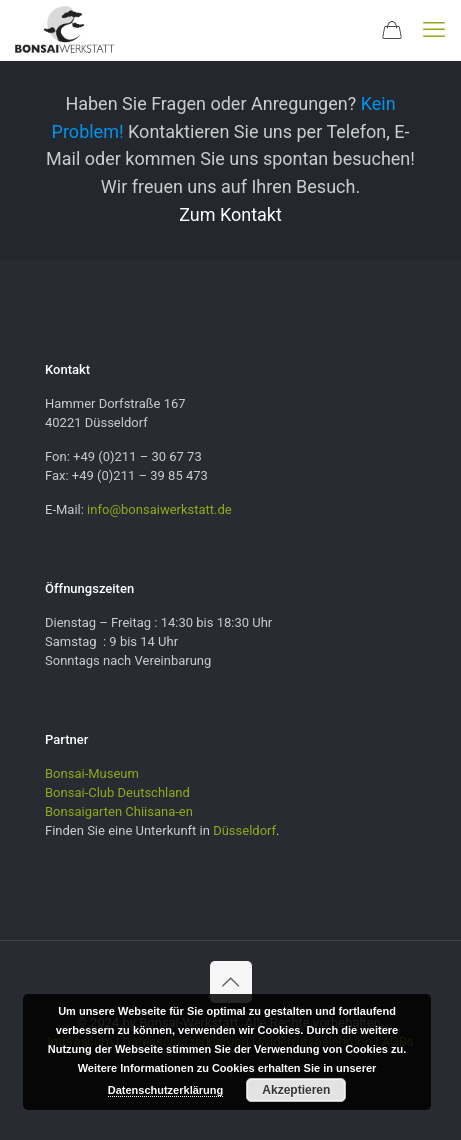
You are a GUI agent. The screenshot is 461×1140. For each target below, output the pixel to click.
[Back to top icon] (231, 982)
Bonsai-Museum (92, 773)
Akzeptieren (296, 1090)
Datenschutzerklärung (166, 1090)
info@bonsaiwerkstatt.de (159, 509)
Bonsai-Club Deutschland (117, 792)
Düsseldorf (244, 830)
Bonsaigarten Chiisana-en (119, 811)
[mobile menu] (434, 30)
